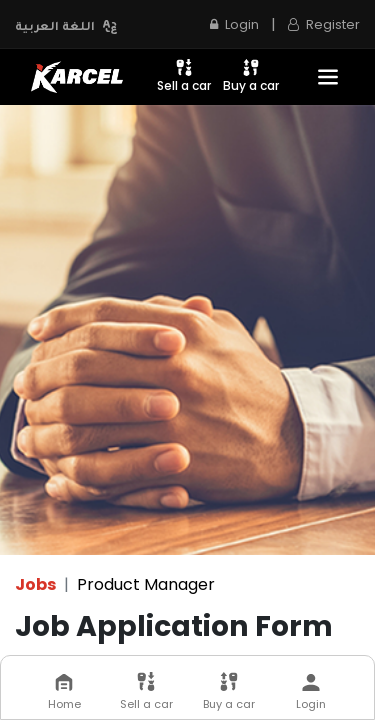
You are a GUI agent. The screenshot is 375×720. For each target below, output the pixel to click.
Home (64, 692)
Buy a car (251, 75)
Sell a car (184, 75)
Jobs (35, 584)
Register (324, 24)
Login (234, 24)
